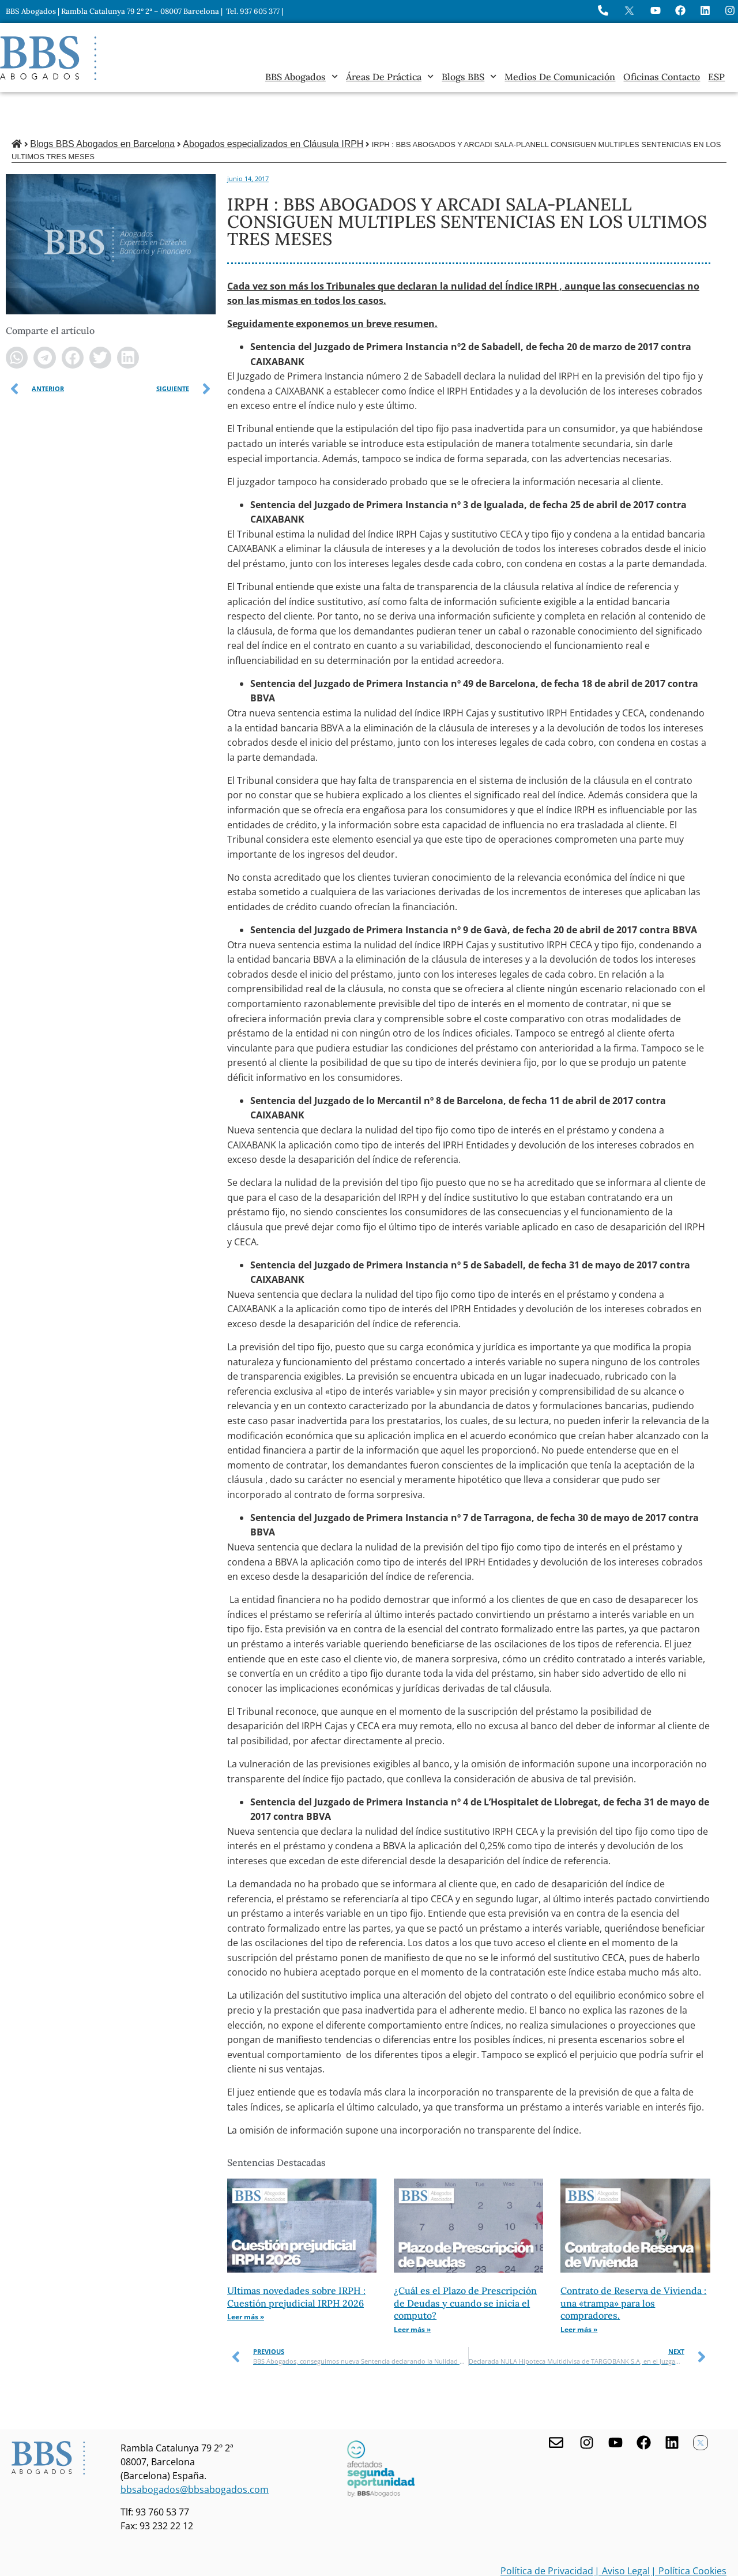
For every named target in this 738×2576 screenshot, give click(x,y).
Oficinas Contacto (661, 76)
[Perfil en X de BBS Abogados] (629, 10)
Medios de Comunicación (559, 76)
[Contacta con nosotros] (556, 2403)
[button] (17, 318)
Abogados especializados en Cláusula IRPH (273, 105)
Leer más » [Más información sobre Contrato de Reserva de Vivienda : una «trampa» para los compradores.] (578, 2290)
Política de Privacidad (546, 2531)
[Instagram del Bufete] (730, 10)
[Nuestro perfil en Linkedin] (672, 2403)
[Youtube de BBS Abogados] (615, 2403)
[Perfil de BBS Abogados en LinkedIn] (705, 10)
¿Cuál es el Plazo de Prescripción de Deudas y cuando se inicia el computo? (465, 2263)
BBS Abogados (301, 76)
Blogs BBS (469, 76)
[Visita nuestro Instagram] (586, 2403)
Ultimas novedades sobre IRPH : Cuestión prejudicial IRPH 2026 (296, 2257)
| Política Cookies (688, 2531)
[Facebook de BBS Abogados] (644, 2403)
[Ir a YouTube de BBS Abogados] (655, 10)
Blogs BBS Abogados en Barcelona (102, 105)
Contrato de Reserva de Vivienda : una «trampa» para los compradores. (633, 2263)
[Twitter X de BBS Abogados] (700, 2403)
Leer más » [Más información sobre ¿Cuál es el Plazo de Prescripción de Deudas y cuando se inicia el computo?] (412, 2290)
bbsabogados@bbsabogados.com (195, 2450)
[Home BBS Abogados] (48, 58)
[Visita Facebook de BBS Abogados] (680, 10)
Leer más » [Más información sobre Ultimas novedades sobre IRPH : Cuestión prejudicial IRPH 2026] (245, 2277)
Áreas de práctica (390, 76)
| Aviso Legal (622, 2531)
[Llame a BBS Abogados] (603, 10)
